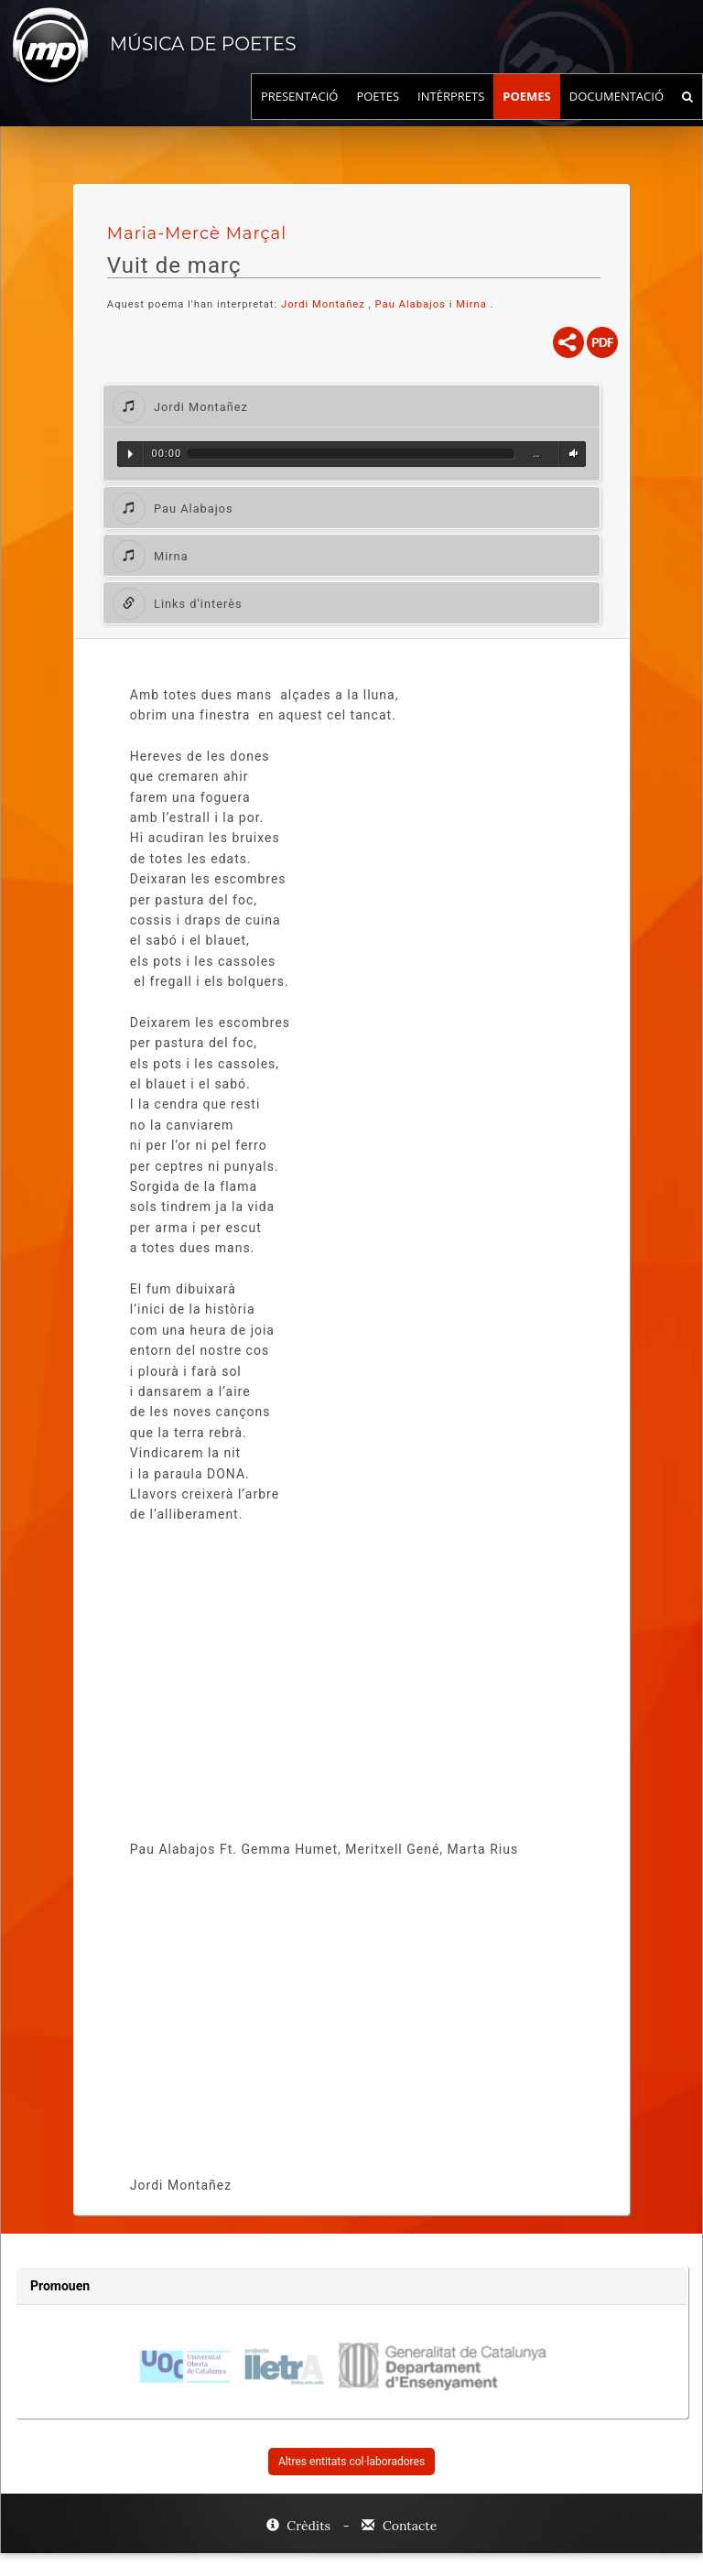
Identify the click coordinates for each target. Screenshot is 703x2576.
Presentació (300, 114)
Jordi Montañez (323, 304)
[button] (351, 406)
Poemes (527, 114)
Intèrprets (450, 114)
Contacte (399, 2525)
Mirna (473, 304)
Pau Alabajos (410, 304)
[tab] (351, 406)
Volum (571, 454)
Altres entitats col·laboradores (351, 2461)
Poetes (377, 114)
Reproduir (130, 454)
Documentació (616, 114)
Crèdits (300, 2525)
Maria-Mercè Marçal (197, 233)
